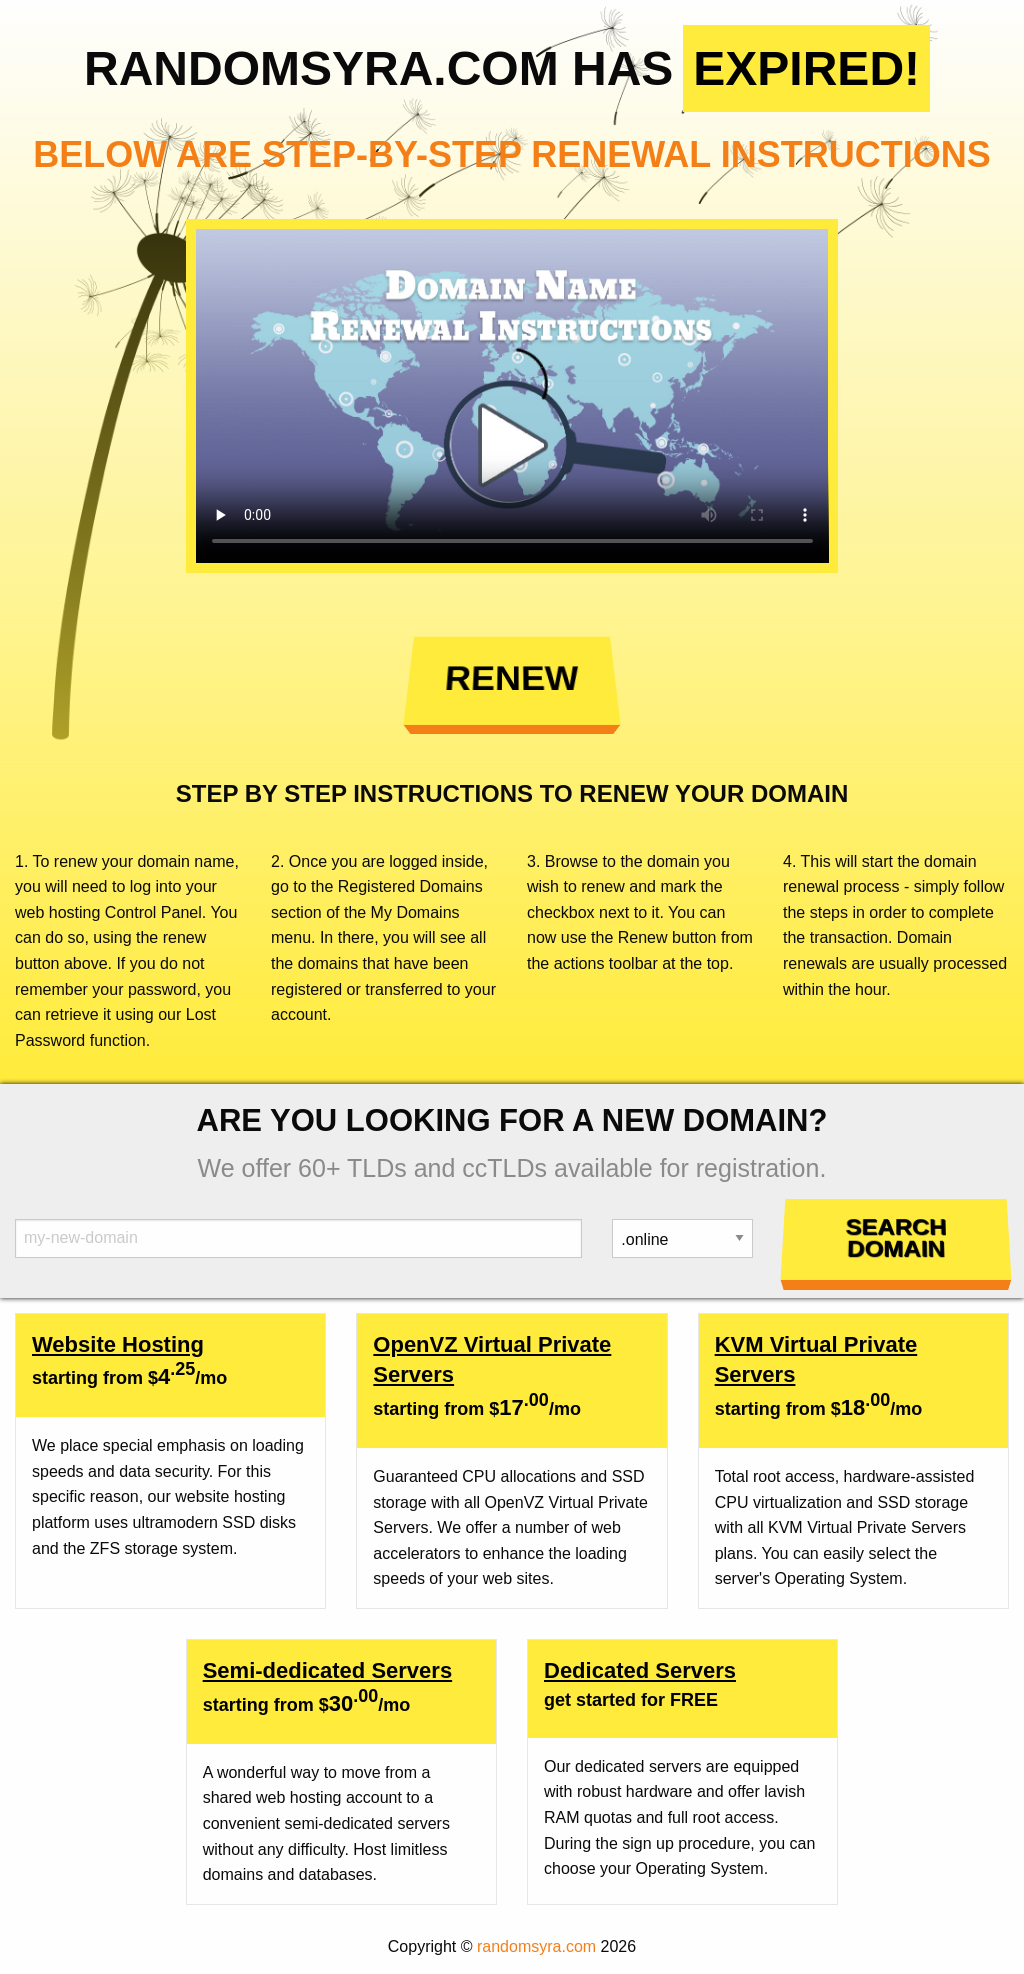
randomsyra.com (536, 1946)
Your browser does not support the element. (512, 396)
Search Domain (895, 1238)
